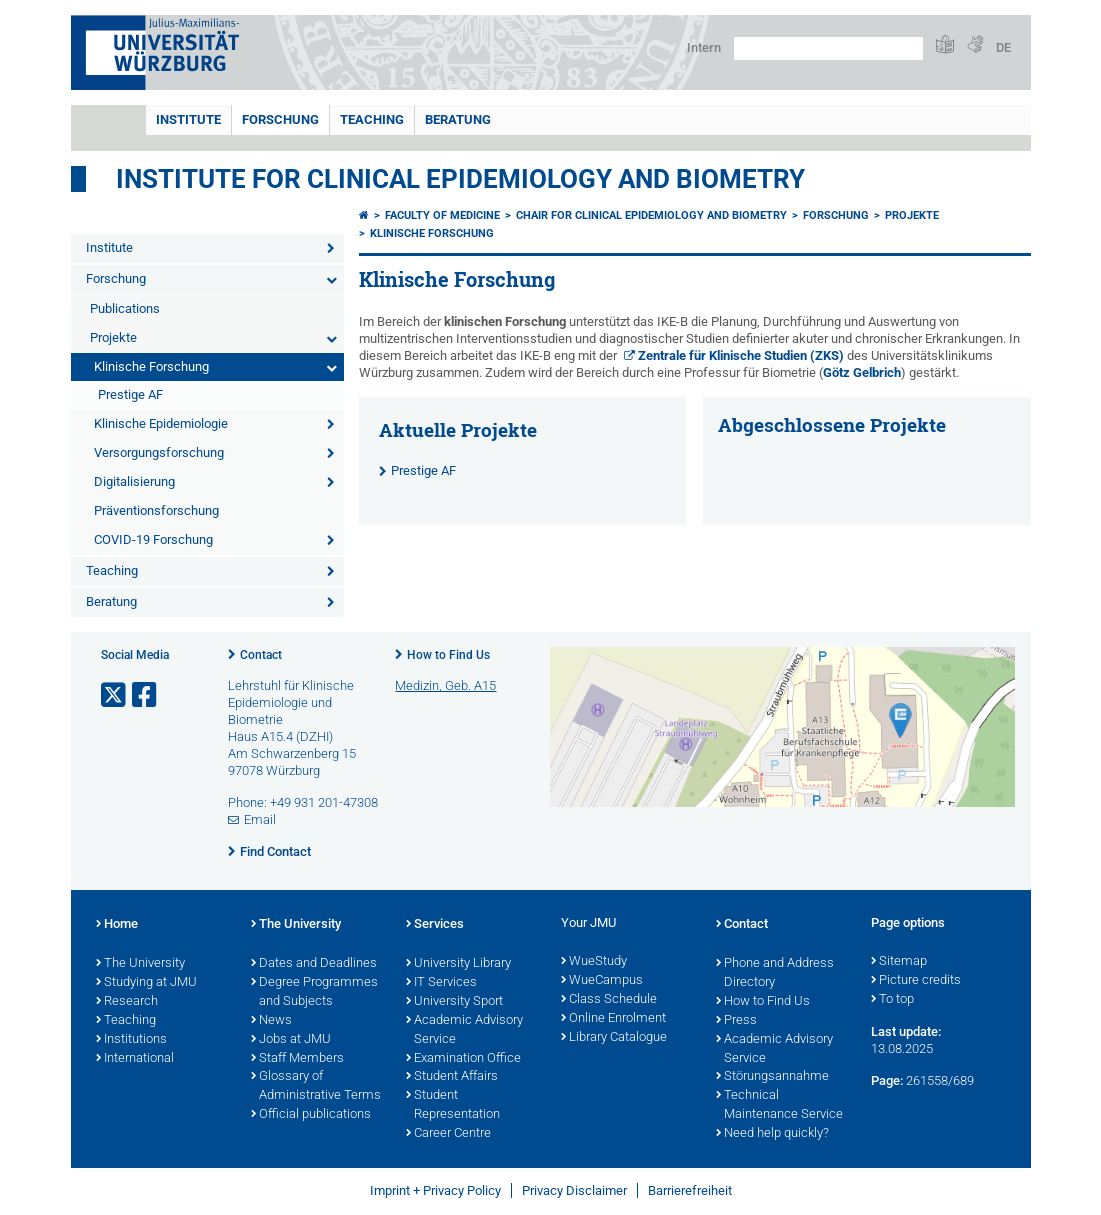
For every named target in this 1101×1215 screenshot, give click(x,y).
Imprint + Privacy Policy (435, 1190)
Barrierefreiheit (690, 1190)
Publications (125, 308)
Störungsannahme (772, 1077)
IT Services (441, 983)
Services (435, 925)
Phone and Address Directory (775, 973)
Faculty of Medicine (442, 215)
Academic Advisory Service (464, 1030)
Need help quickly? (772, 1134)
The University (140, 964)
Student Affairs (452, 1077)
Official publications (311, 1115)
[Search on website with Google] (828, 48)
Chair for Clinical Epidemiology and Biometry (651, 215)
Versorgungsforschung (159, 452)
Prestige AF (130, 394)
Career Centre (448, 1134)
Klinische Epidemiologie (161, 423)
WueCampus (602, 981)
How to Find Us (448, 655)
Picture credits (916, 981)
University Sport (454, 1002)
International (135, 1059)
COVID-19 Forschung (153, 539)
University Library (458, 964)
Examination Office (463, 1059)
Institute (188, 119)
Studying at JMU (146, 983)
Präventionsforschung (156, 510)
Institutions (131, 1040)
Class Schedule (609, 1000)
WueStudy (594, 962)
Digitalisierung (134, 481)
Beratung (458, 119)
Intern (704, 47)
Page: (887, 1080)
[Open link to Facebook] (146, 695)
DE (1003, 47)
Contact (261, 655)
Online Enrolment (613, 1019)
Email (260, 819)
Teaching (372, 119)
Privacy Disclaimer (574, 1190)
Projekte (113, 337)
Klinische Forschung (151, 366)
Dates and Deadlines (314, 964)
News (271, 1021)
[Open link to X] (115, 695)
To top (892, 1000)
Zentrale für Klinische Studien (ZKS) (741, 355)
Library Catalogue (614, 1038)
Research (127, 1002)
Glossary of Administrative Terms (316, 1086)
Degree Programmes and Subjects (314, 992)
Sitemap (899, 962)
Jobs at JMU (291, 1040)
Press (736, 1021)
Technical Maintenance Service (779, 1105)
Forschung (280, 119)
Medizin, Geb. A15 (445, 685)
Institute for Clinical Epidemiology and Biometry (460, 179)
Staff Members (297, 1059)
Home (117, 925)
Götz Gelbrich (862, 372)
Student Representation (453, 1105)
